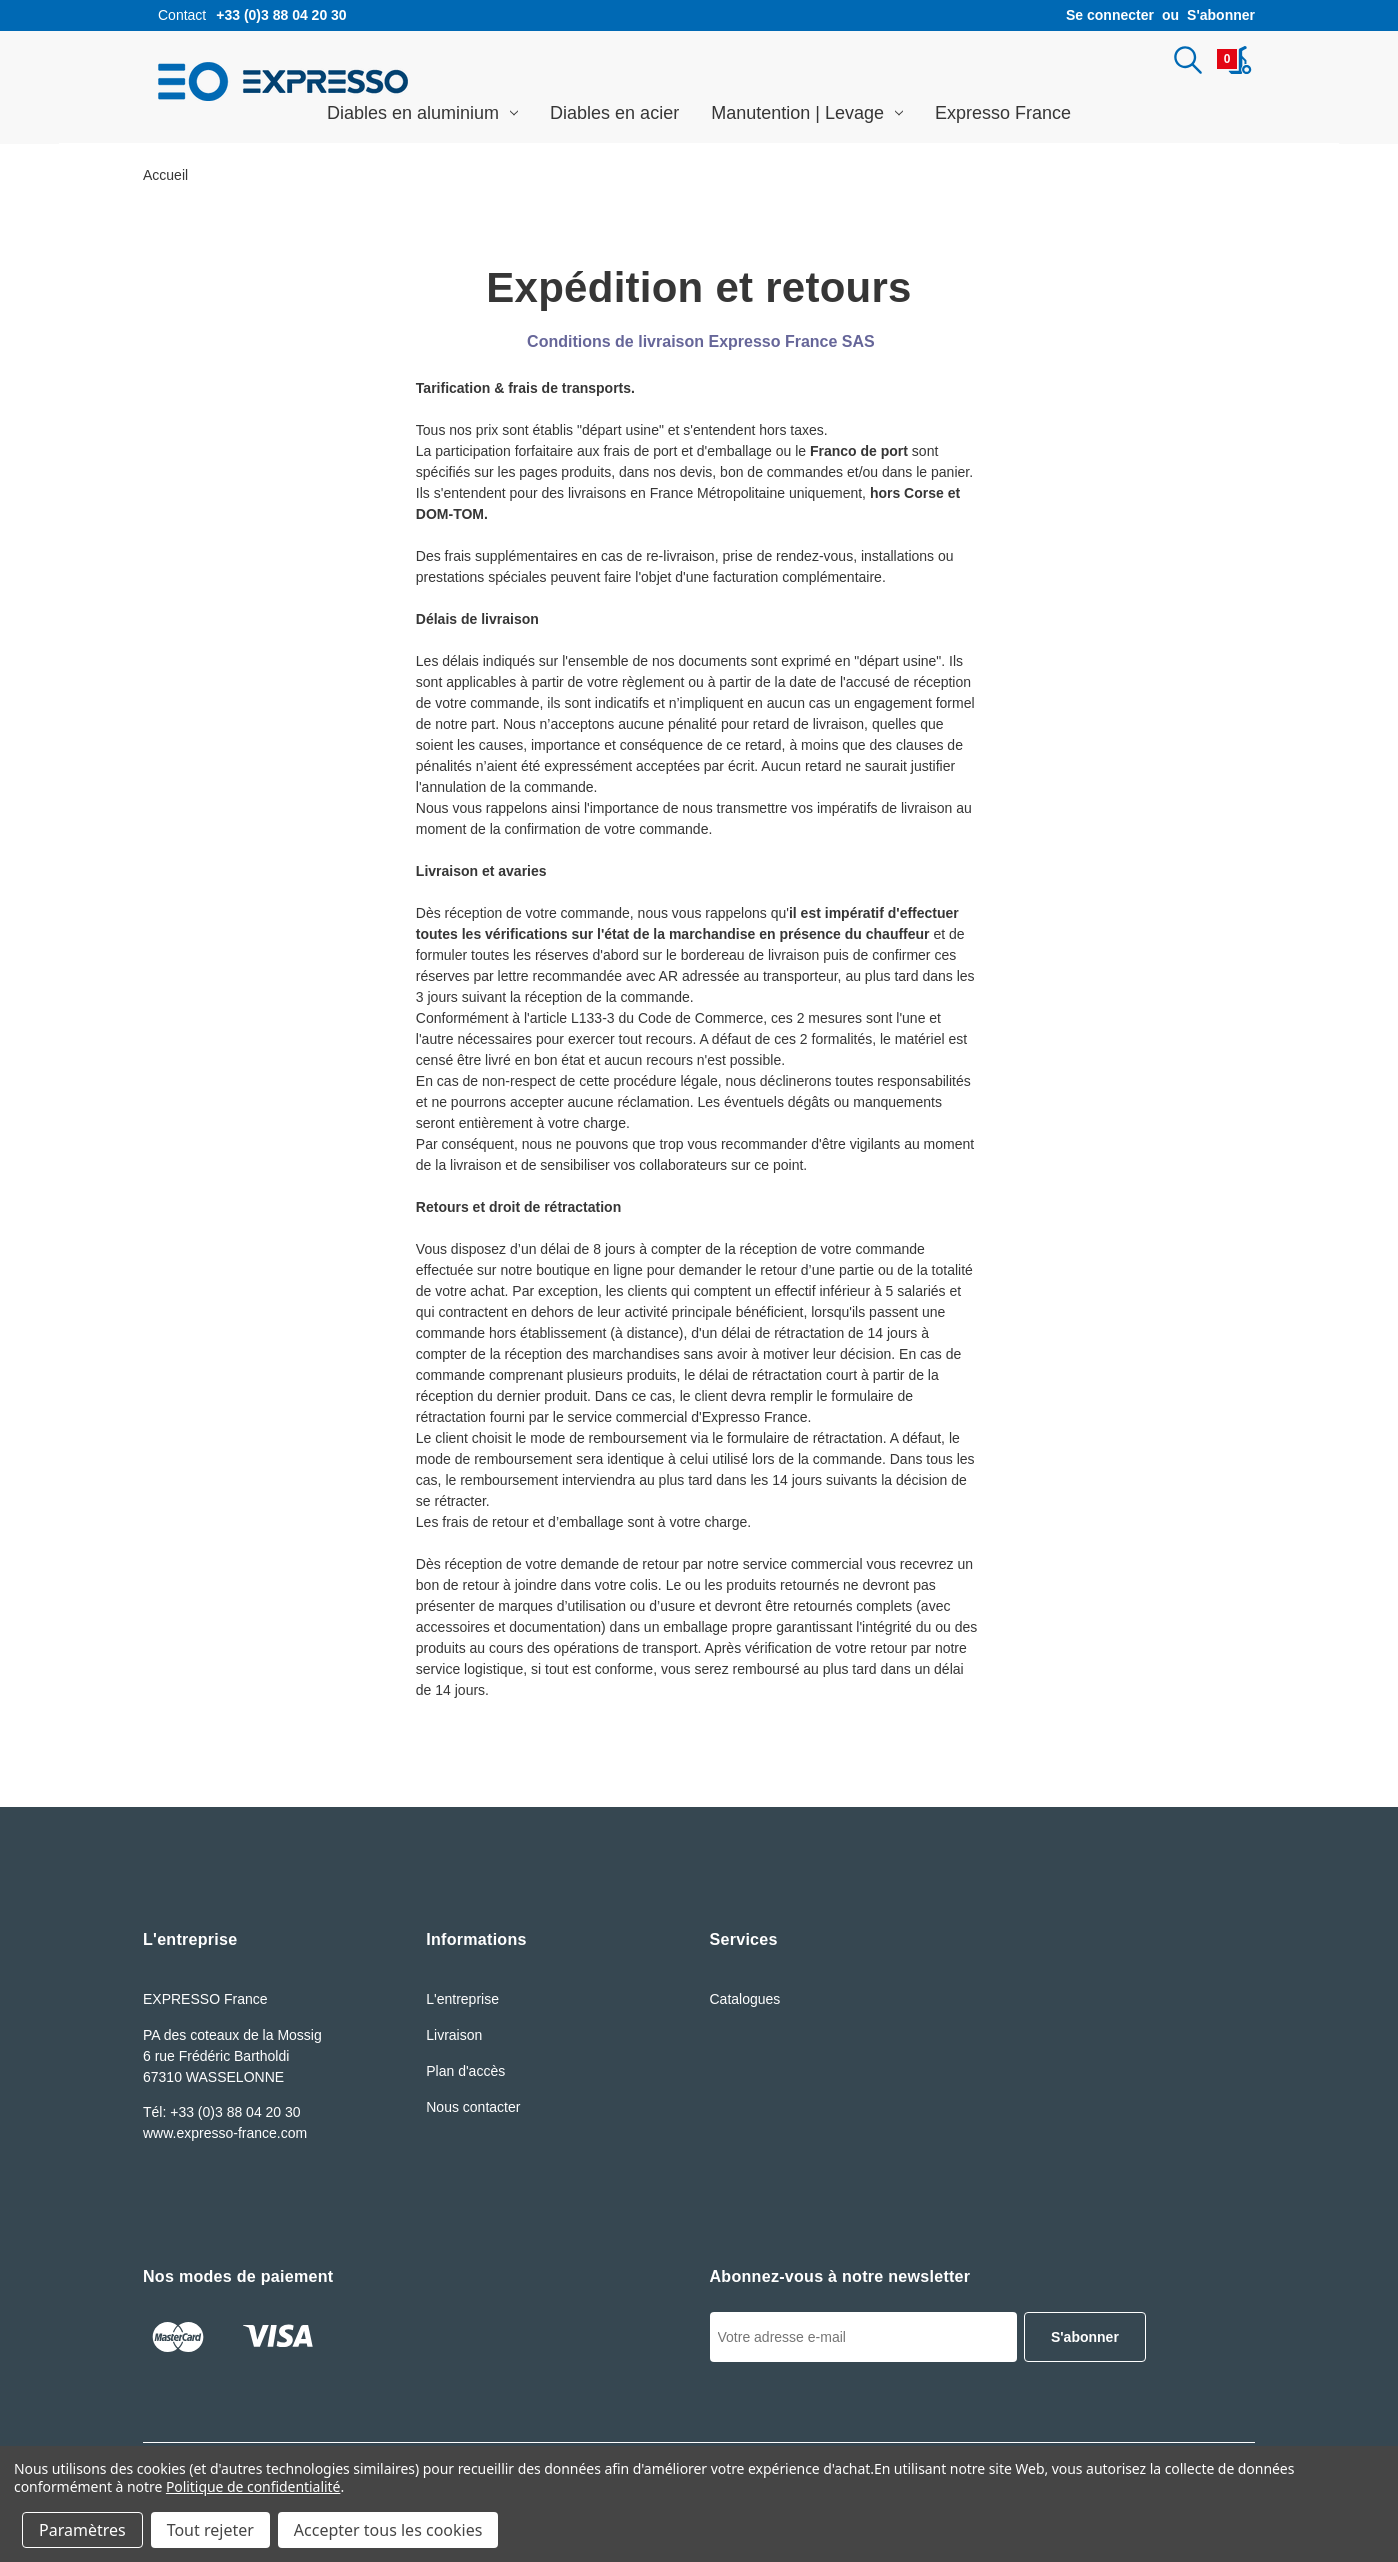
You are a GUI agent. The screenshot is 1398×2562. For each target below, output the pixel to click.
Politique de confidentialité (253, 2486)
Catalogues (745, 1999)
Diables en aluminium (422, 113)
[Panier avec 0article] (1234, 60)
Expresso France (1003, 113)
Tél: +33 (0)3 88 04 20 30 (222, 2112)
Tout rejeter (210, 2530)
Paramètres (82, 2530)
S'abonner (1221, 15)
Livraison (454, 2035)
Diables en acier (614, 113)
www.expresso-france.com (225, 2133)
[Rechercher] (1188, 60)
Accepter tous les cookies (388, 2530)
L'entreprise (462, 1999)
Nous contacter (473, 2107)
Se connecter (1110, 15)
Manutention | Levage (807, 113)
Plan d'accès (465, 2071)
